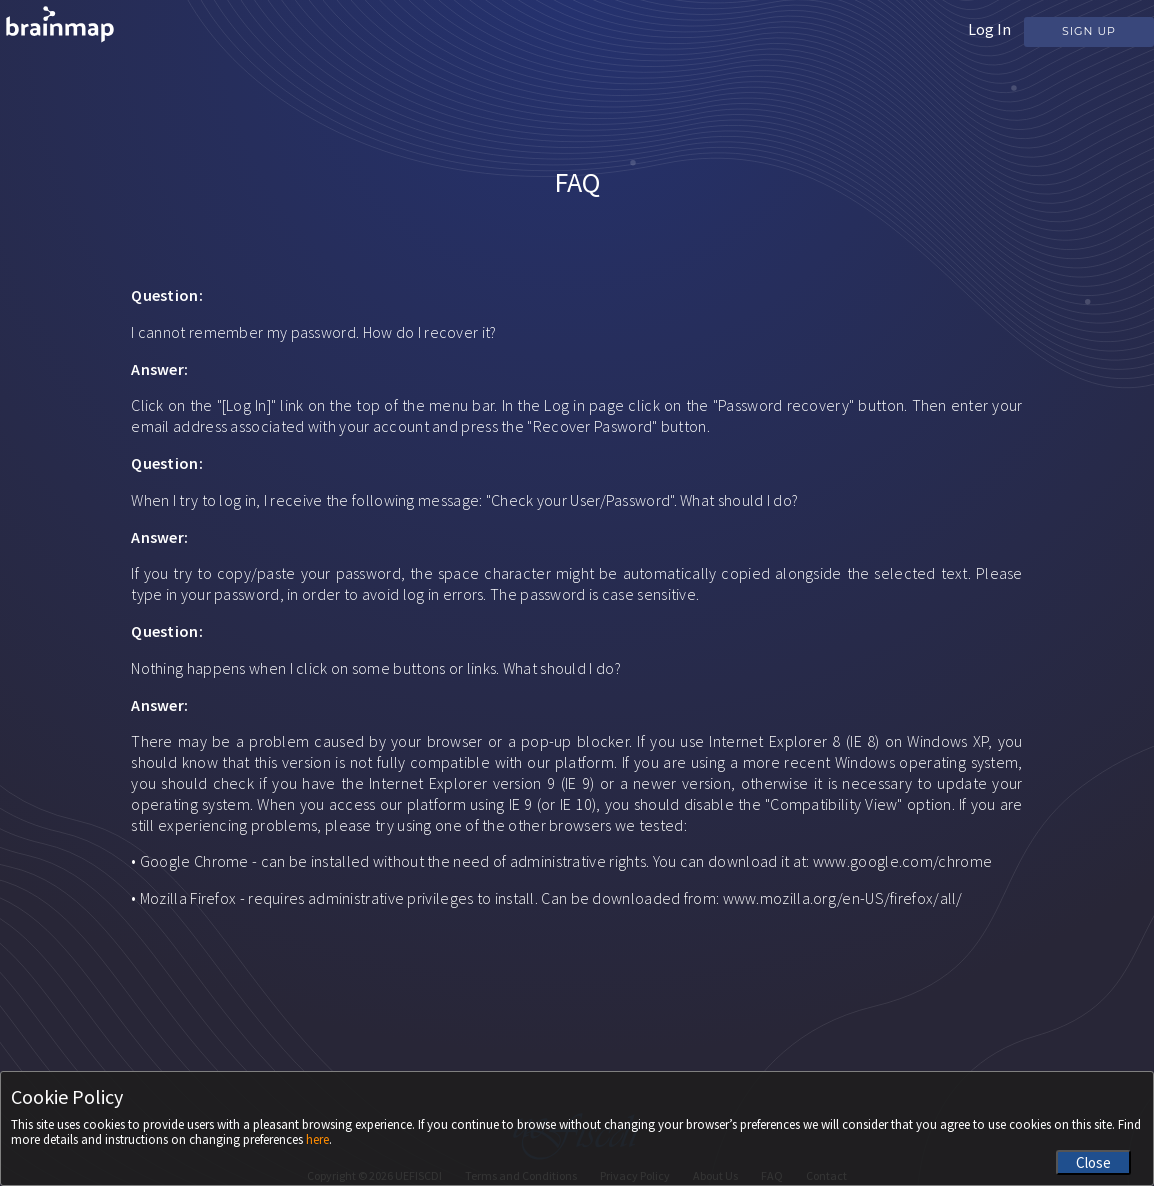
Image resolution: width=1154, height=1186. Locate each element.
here (317, 1139)
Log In (989, 29)
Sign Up (1089, 31)
